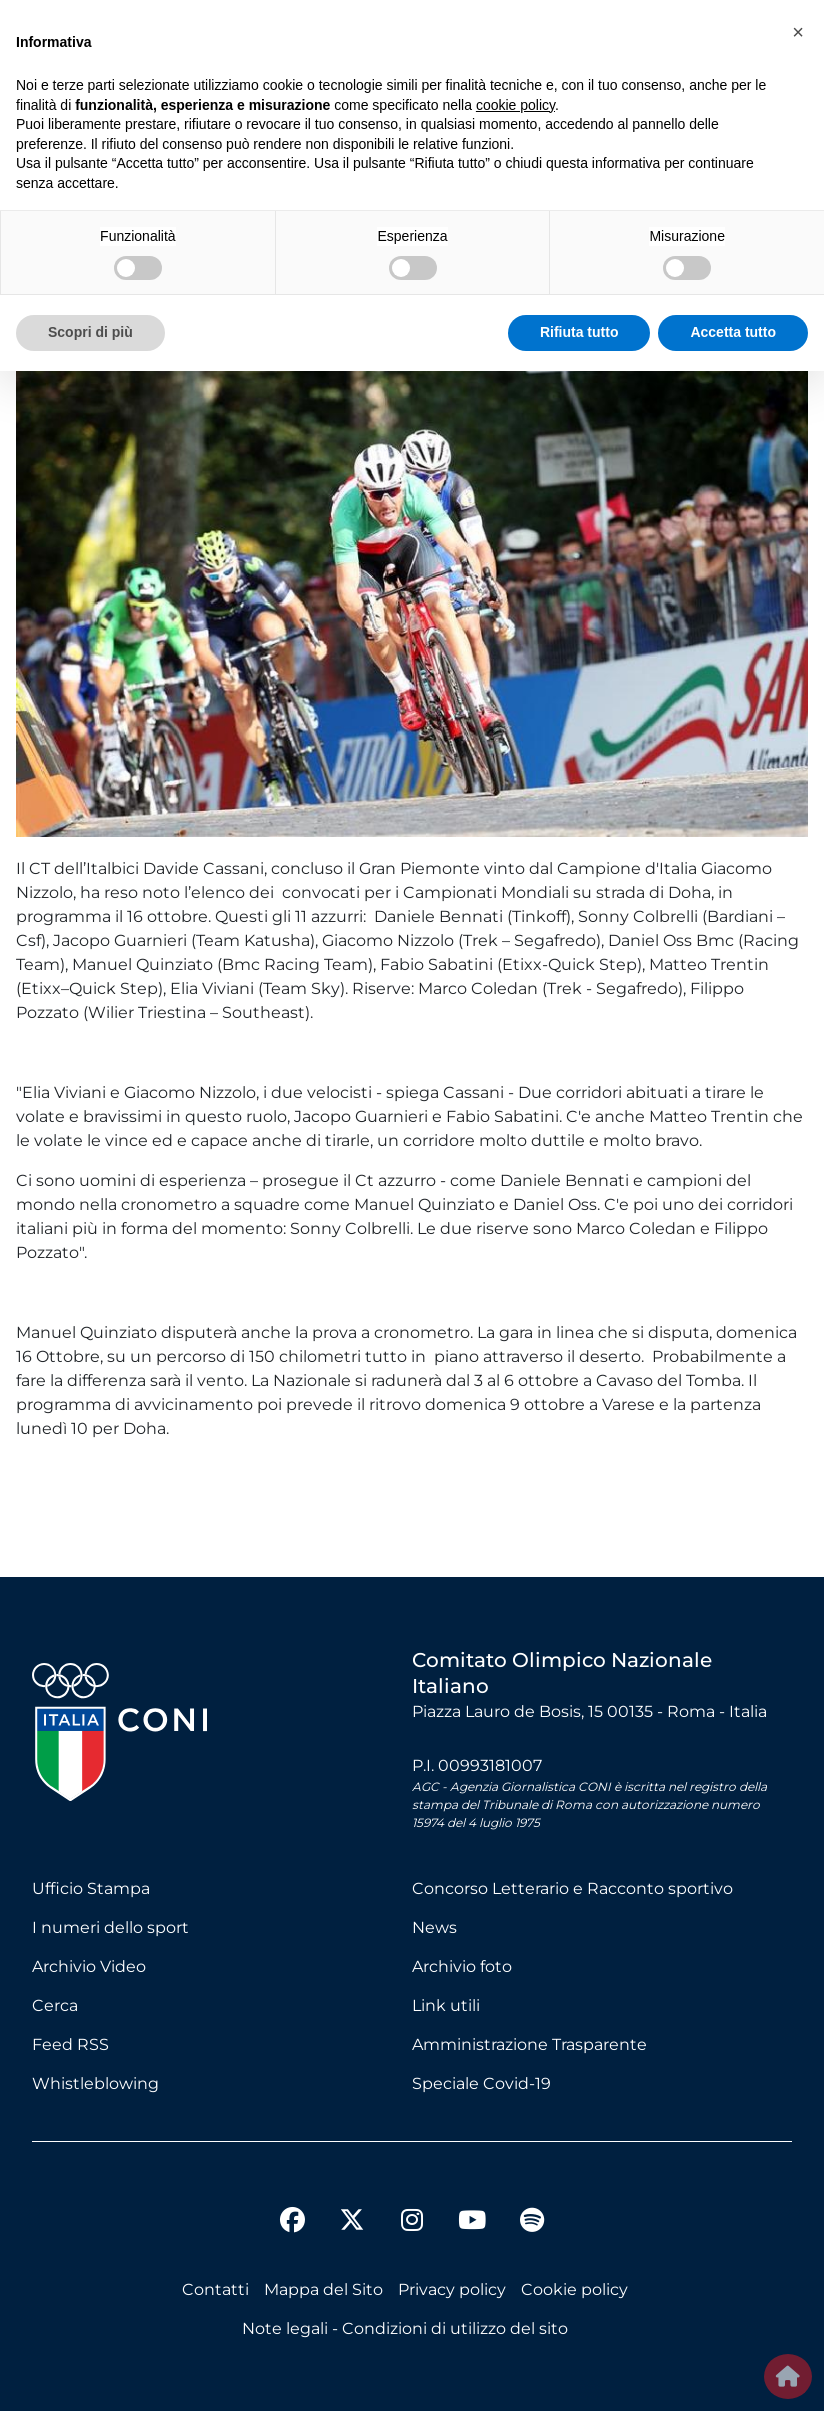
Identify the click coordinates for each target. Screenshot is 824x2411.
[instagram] (412, 2223)
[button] (798, 32)
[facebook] (292, 2223)
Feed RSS (70, 2044)
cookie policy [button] (515, 105)
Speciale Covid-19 (481, 2083)
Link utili (446, 2005)
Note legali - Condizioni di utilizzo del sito (405, 2328)
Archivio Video (89, 1966)
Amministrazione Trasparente (529, 2044)
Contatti (215, 2289)
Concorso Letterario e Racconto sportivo (572, 1888)
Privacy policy (452, 2289)
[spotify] (532, 2223)
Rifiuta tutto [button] (579, 332)
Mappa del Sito (323, 2289)
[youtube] (472, 2223)
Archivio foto (462, 1966)
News (434, 1927)
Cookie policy (574, 2289)
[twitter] (352, 2204)
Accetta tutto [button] (733, 332)
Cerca (55, 2005)
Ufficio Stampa (91, 1888)
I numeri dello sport (110, 1927)
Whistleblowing (95, 2083)
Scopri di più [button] (90, 332)
